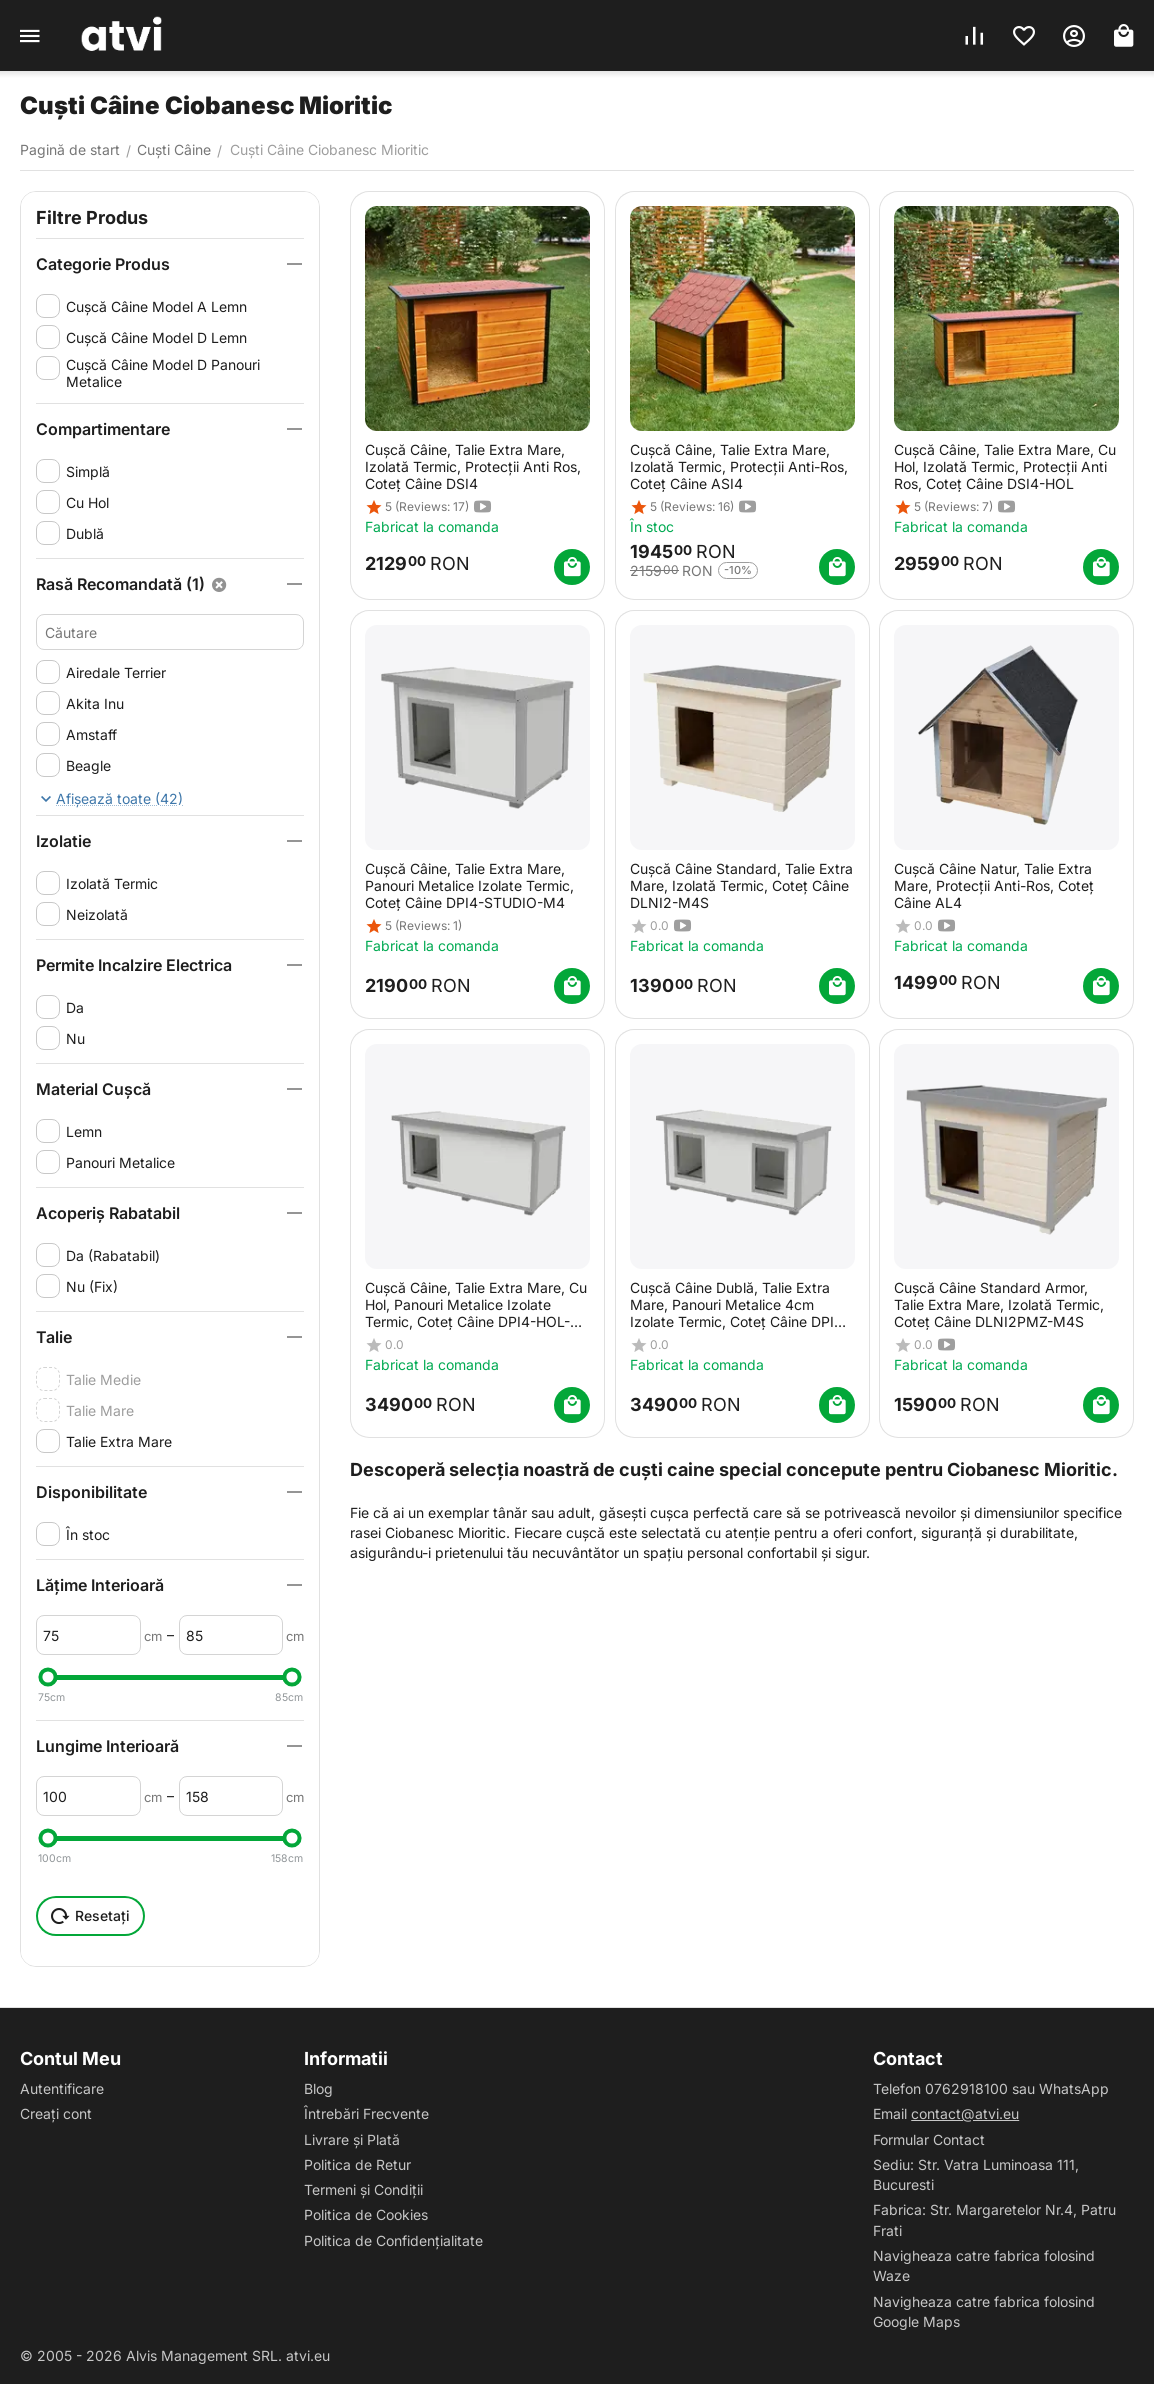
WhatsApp (1074, 2088)
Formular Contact (929, 2139)
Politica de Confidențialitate (393, 2240)
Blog (318, 2088)
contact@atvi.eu (965, 2113)
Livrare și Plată (352, 2139)
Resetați (90, 1916)
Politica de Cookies (366, 2214)
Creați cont (56, 2113)
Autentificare (62, 2088)
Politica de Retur (357, 2164)
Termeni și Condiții (363, 2189)
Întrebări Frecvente (366, 2113)
